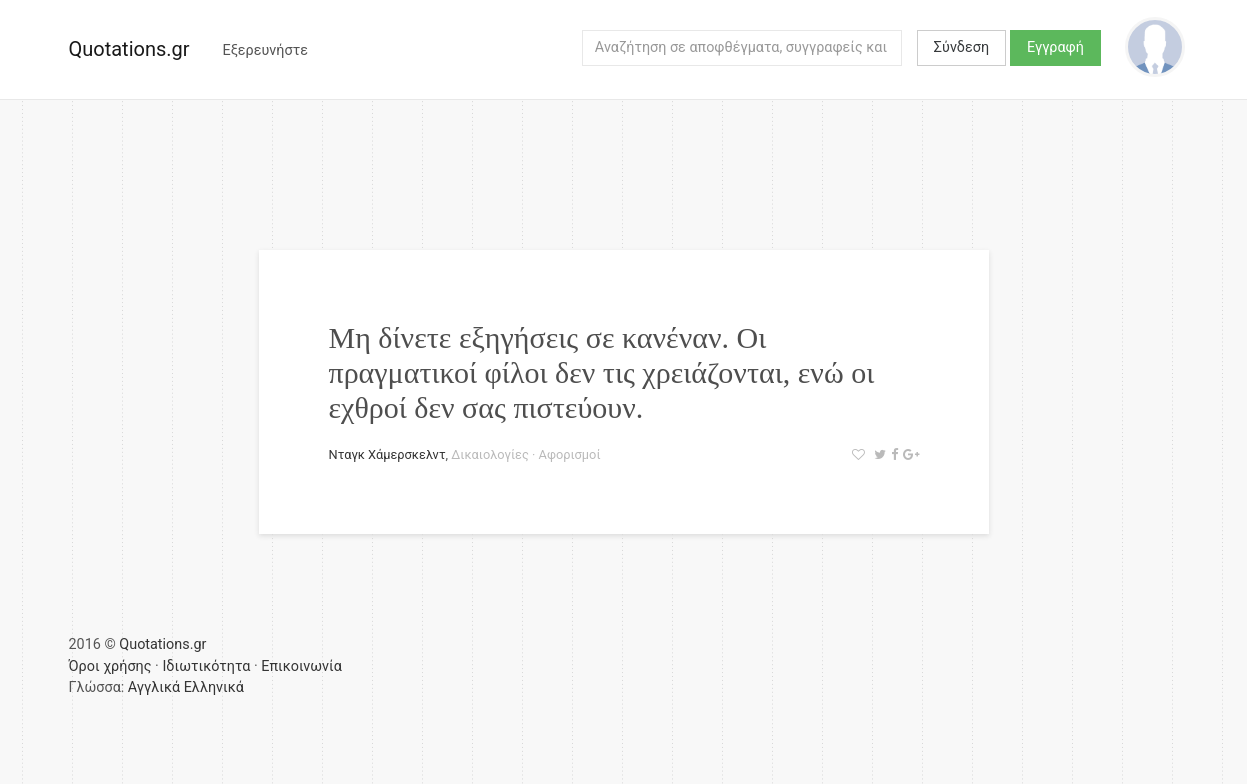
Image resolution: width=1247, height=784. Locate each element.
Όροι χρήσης (110, 666)
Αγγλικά (154, 687)
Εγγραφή (1055, 47)
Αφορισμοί (570, 454)
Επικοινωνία (301, 666)
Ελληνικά (214, 687)
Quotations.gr (129, 49)
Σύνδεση (961, 47)
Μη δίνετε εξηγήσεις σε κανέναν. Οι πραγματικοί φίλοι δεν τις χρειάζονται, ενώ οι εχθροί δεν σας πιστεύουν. (602, 372)
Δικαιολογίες (490, 454)
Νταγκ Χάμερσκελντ (387, 454)
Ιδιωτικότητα (206, 666)
